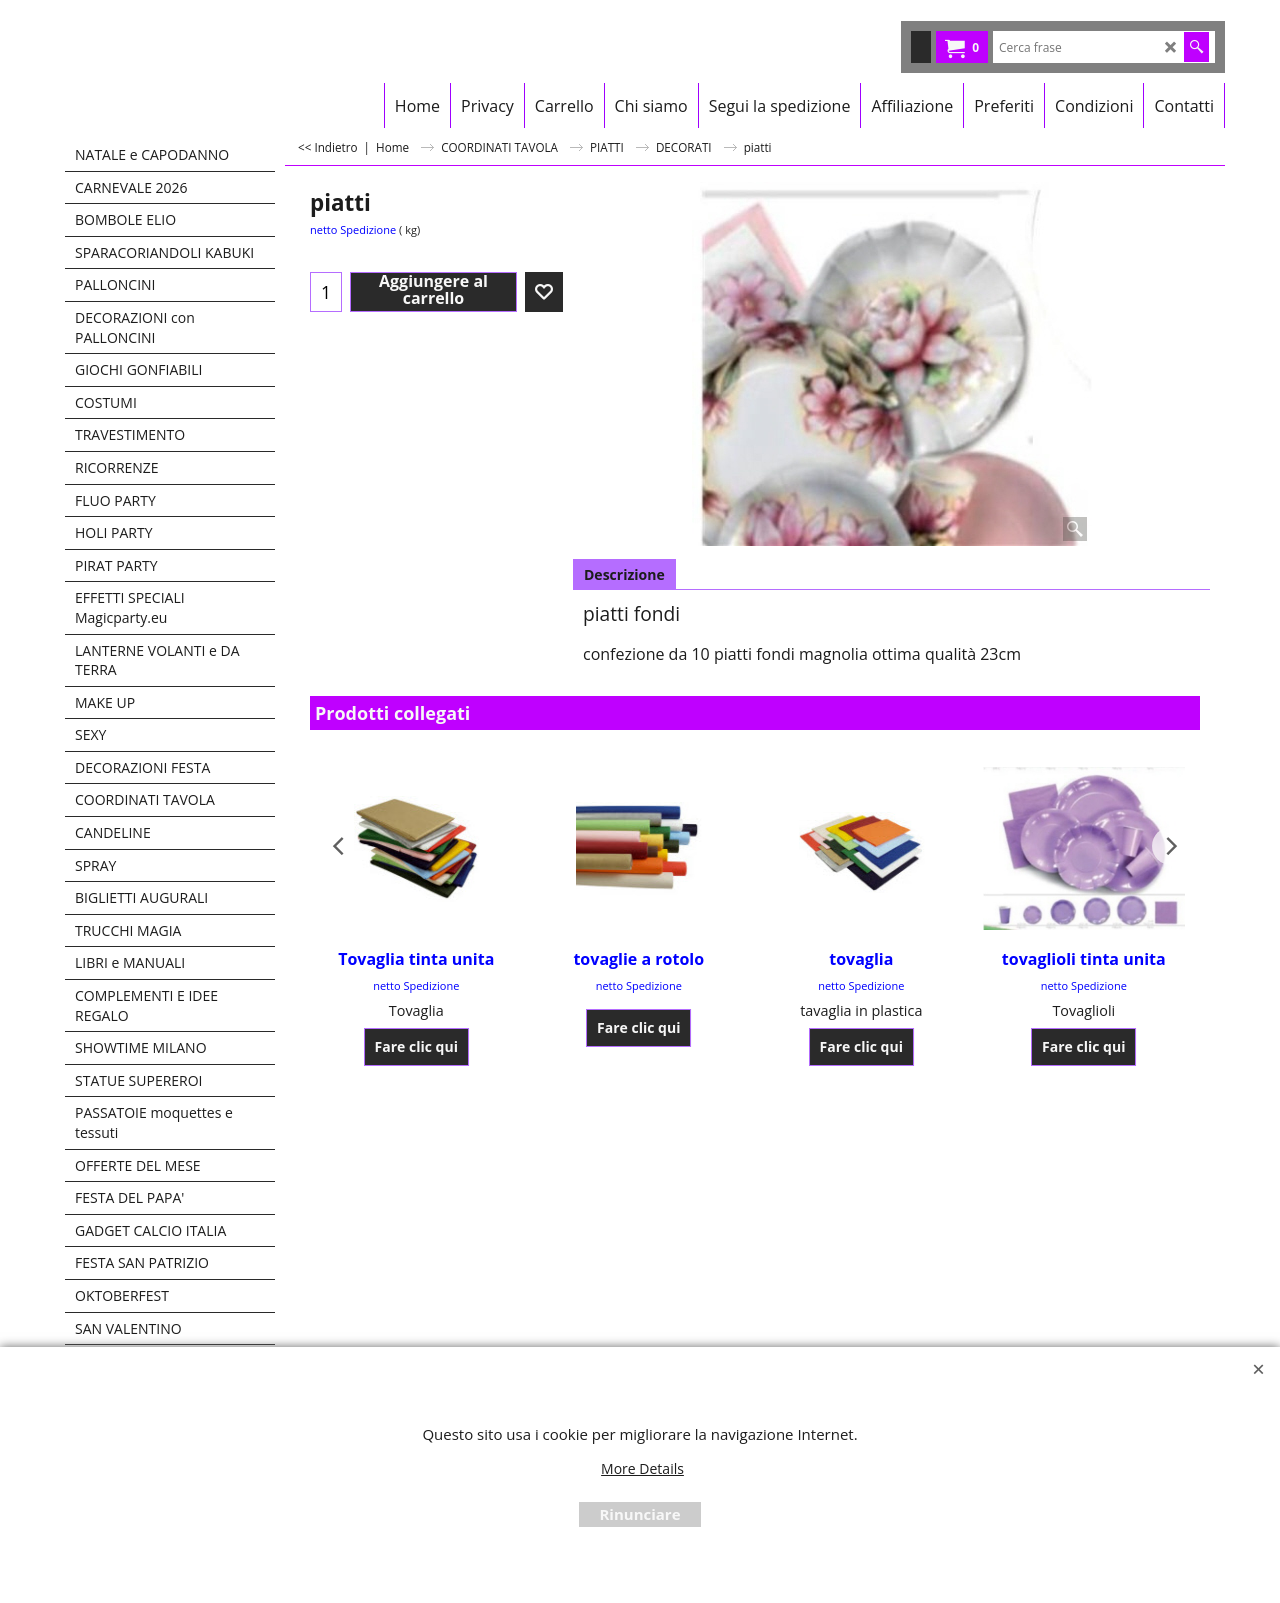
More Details (642, 1468)
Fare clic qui (416, 1046)
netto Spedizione (353, 229)
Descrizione (624, 574)
